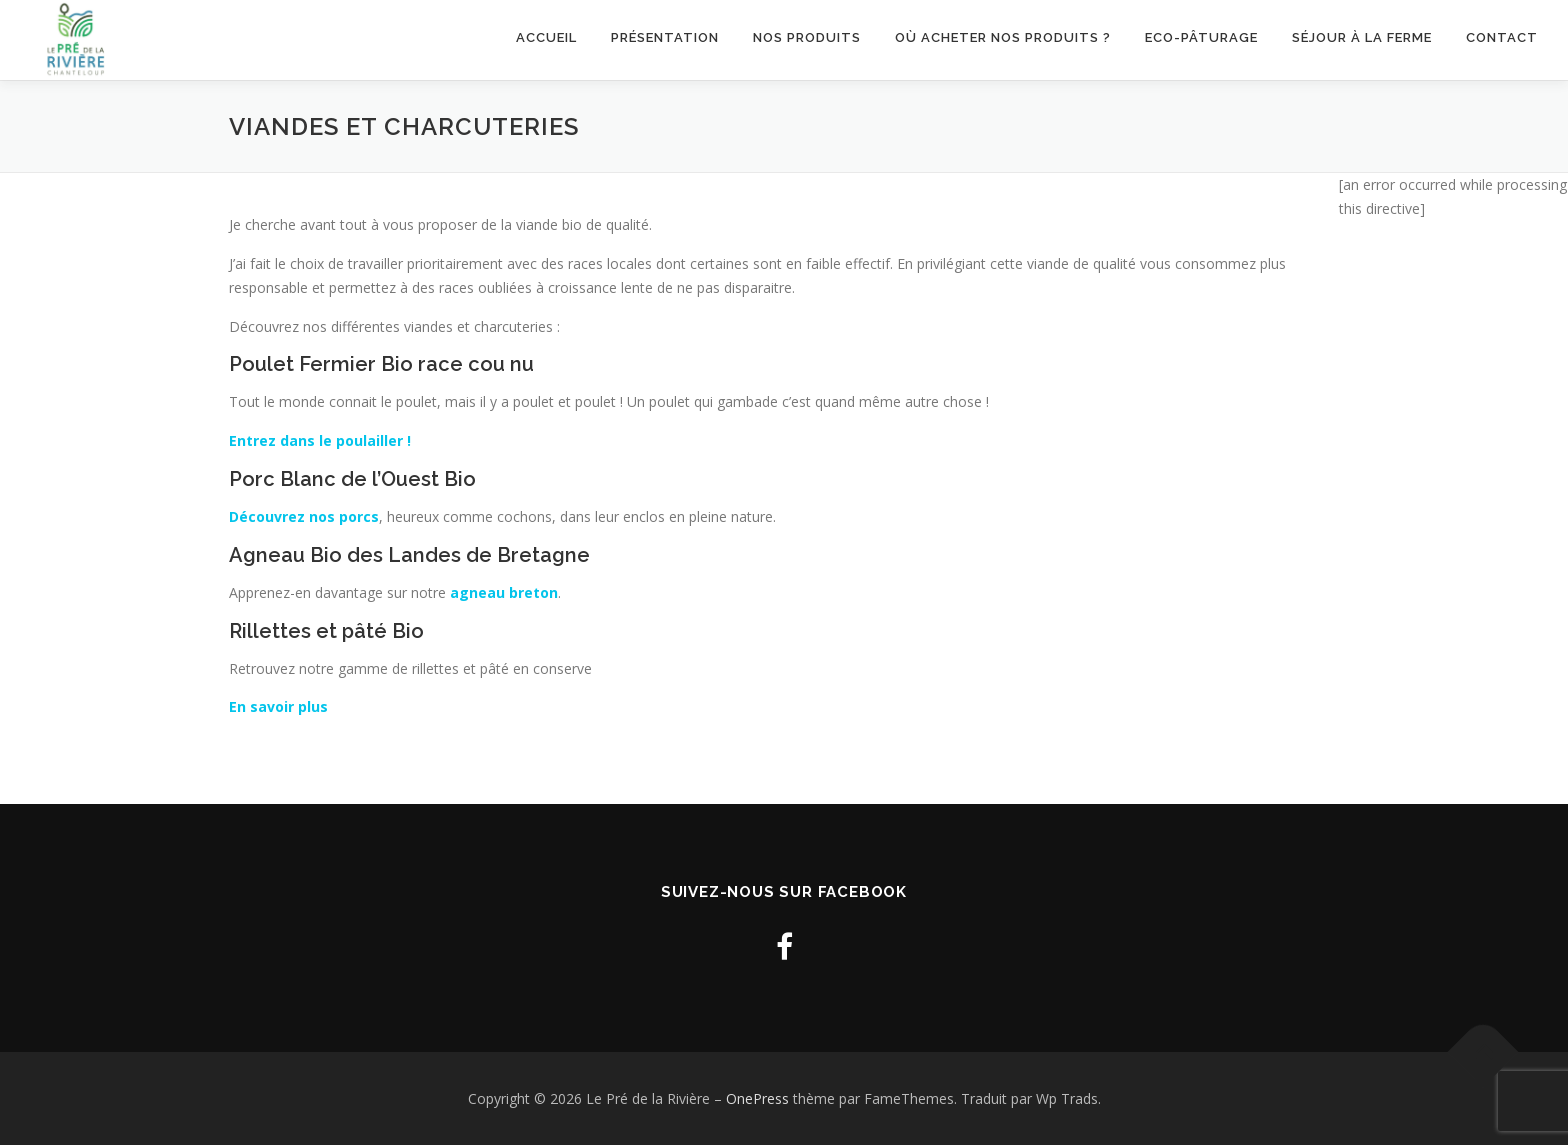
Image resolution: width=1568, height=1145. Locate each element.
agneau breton (504, 592)
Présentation (665, 37)
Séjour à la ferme (1362, 37)
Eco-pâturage (1201, 37)
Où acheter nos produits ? (1003, 37)
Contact (1502, 37)
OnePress (757, 1098)
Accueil (546, 37)
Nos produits (807, 37)
